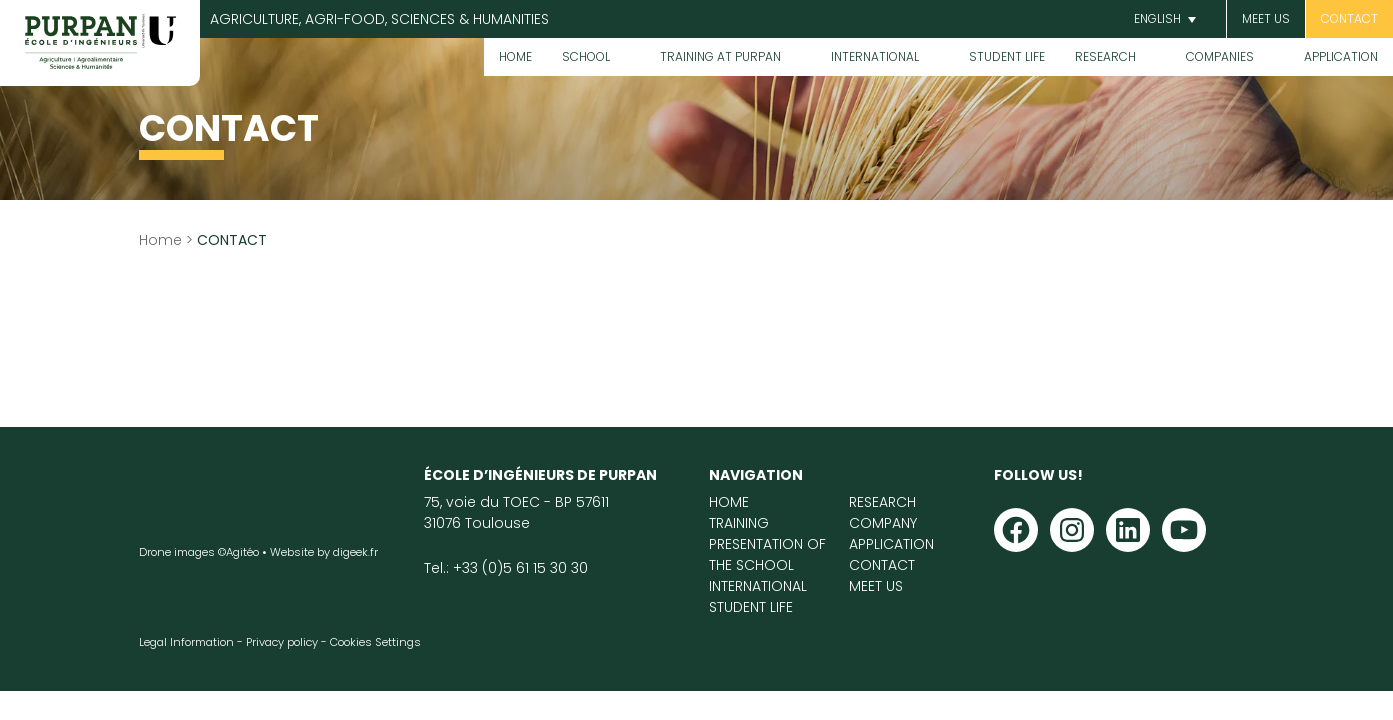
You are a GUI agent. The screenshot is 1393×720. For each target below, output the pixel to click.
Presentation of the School (767, 554)
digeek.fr (355, 552)
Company (883, 523)
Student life (1007, 56)
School (586, 56)
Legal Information (186, 642)
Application (1341, 56)
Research (1105, 56)
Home (515, 56)
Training (739, 523)
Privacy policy (282, 642)
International (875, 56)
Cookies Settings (375, 642)
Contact (882, 565)
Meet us (1266, 18)
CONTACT (1349, 18)
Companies (1220, 56)
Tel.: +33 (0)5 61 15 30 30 (506, 568)
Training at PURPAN (720, 56)
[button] (1162, 19)
